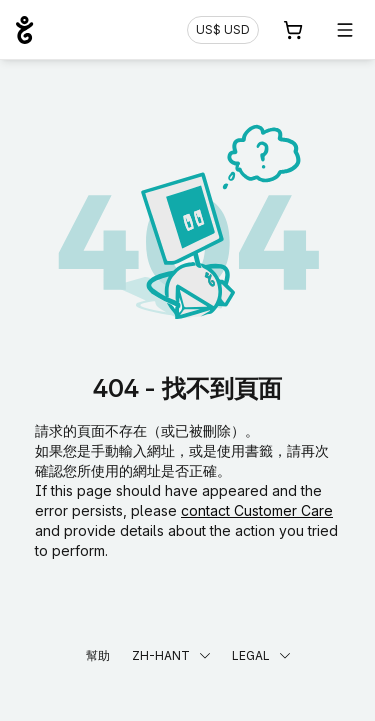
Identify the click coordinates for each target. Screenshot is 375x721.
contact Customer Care (257, 510)
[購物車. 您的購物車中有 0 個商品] (293, 30)
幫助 (98, 655)
